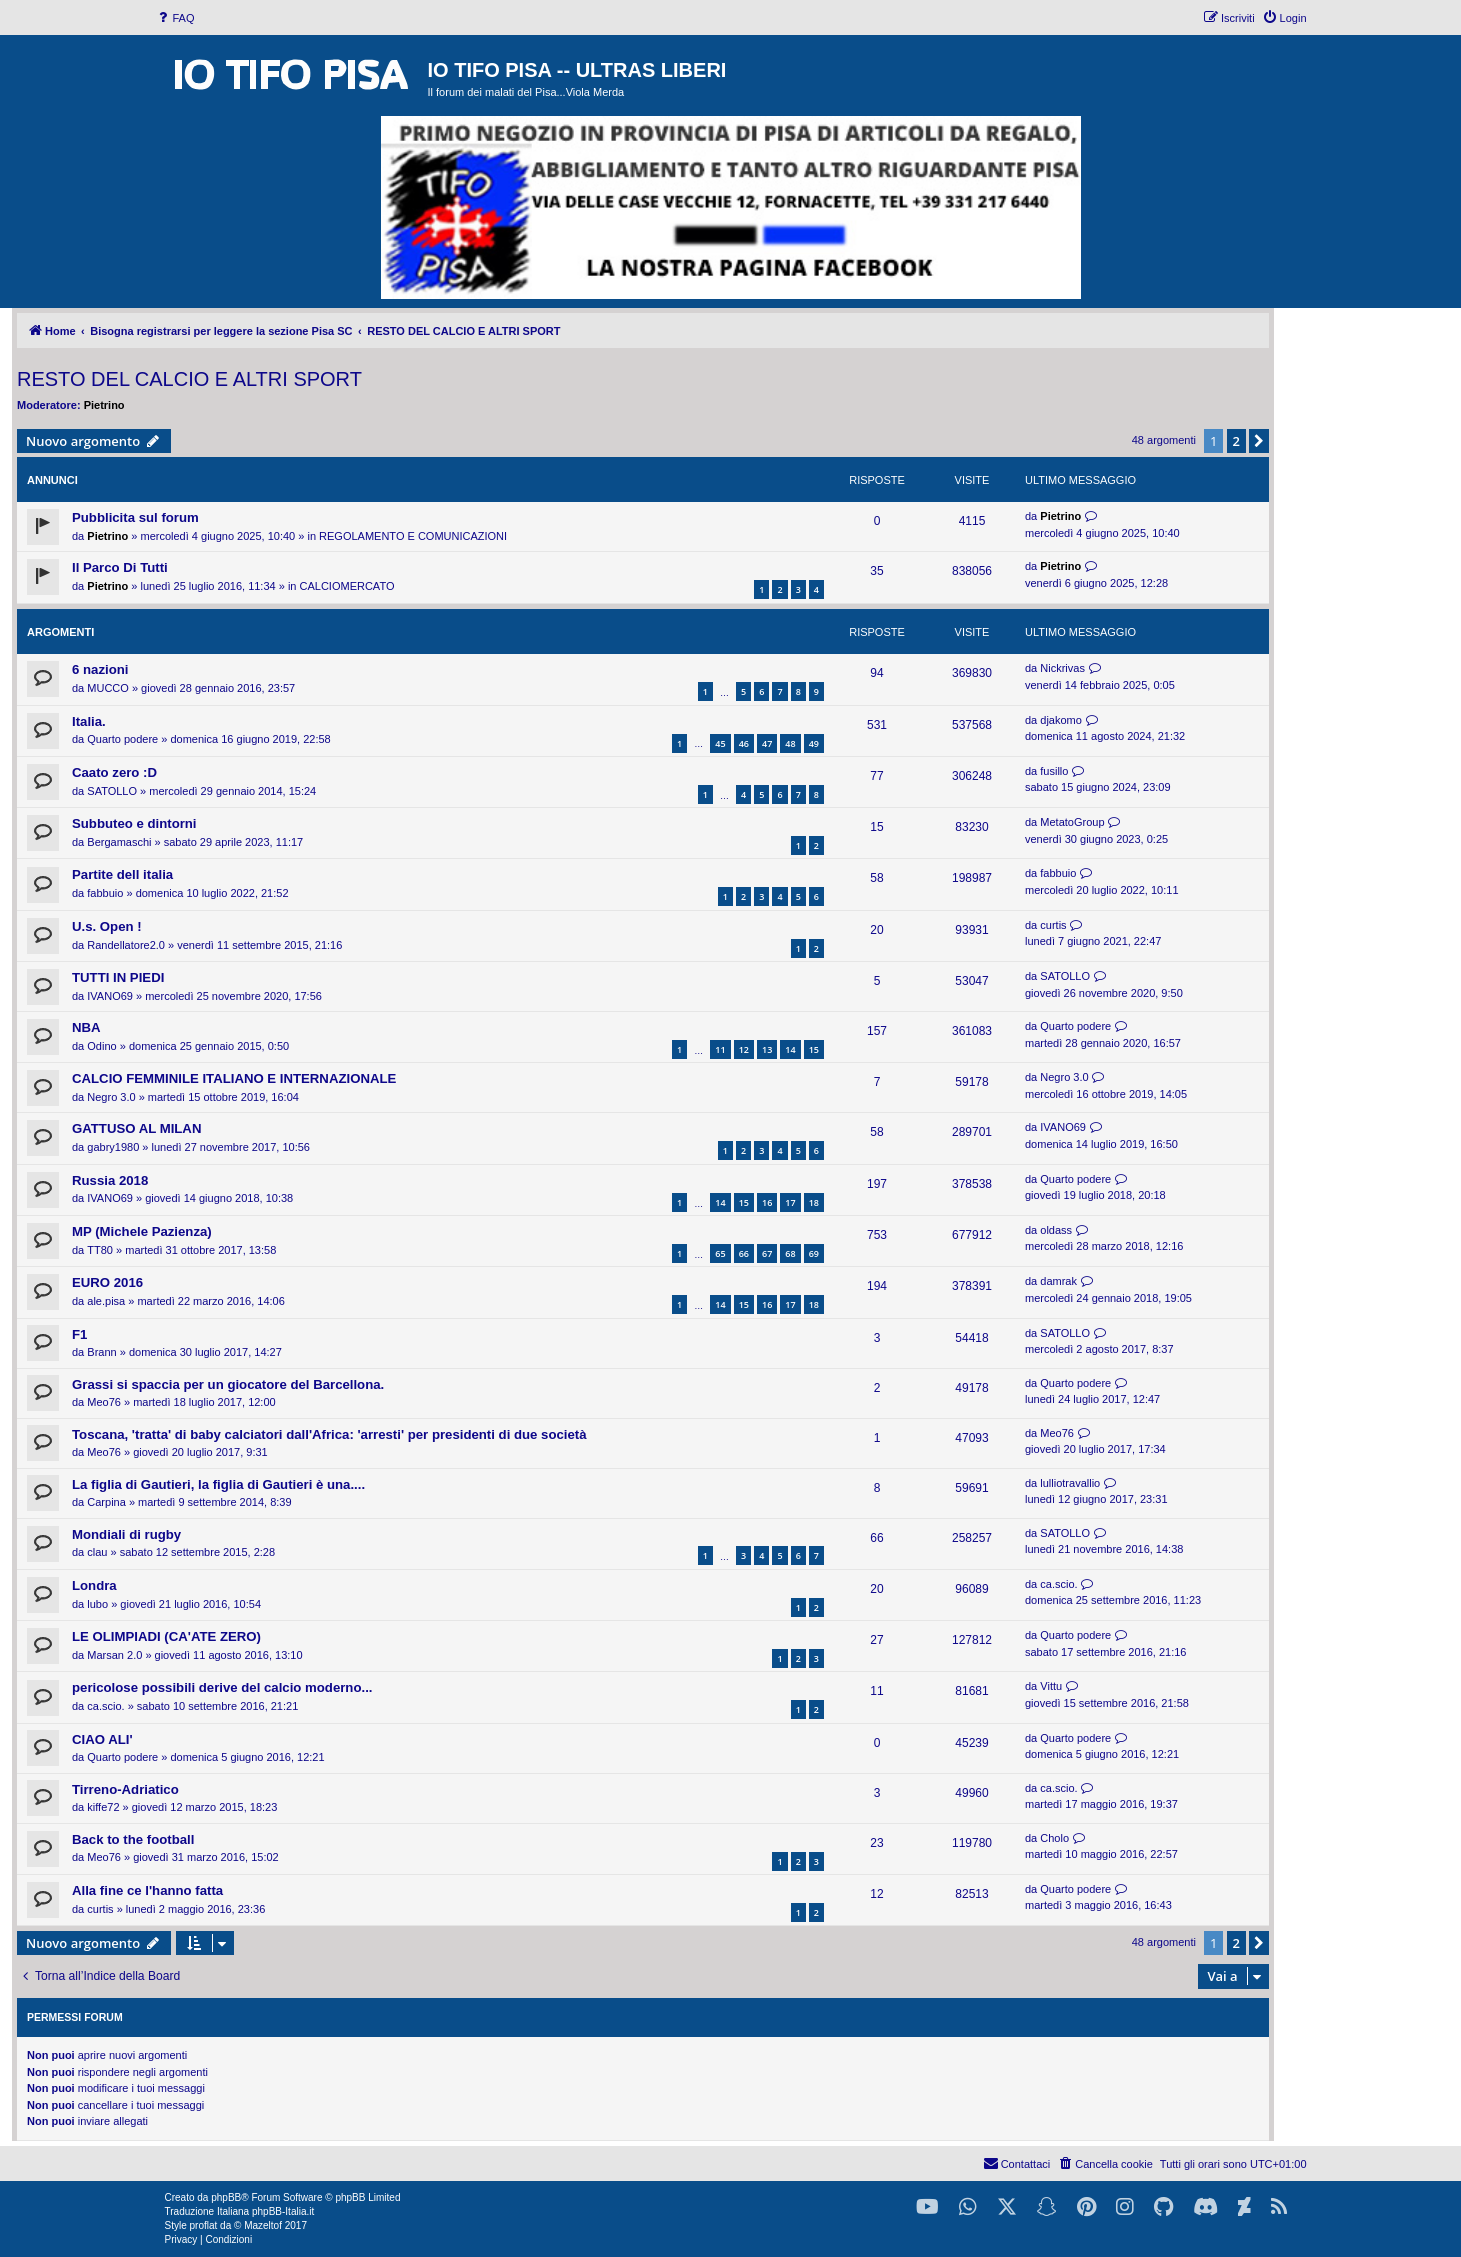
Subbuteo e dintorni (134, 823)
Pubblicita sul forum (135, 517)
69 (814, 1253)
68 (790, 1253)
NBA (86, 1027)
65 (720, 1253)
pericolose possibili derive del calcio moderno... (222, 1687)
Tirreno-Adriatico (125, 1789)
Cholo (1054, 1838)
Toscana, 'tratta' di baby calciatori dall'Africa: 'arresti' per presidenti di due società (329, 1434)
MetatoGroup (1072, 822)
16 (767, 1202)
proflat (204, 2225)
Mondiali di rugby (126, 1534)
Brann (101, 1352)
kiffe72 (103, 1807)
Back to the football (133, 1839)
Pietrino (104, 405)
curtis (1053, 925)
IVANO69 (110, 996)
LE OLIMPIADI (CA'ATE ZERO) (166, 1636)
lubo (97, 1604)
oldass (1056, 1230)
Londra (94, 1585)
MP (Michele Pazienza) (142, 1231)
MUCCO (108, 688)
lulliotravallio (1070, 1483)
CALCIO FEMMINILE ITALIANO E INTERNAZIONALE (234, 1078)
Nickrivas (1062, 668)
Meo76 (104, 1402)
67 (767, 1253)
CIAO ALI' (102, 1739)
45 (720, 743)
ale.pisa (106, 1301)
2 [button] (1236, 441)
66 (744, 1253)
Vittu (1051, 1686)
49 (814, 743)
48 (790, 743)
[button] (1259, 441)
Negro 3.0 (111, 1097)
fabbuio (105, 893)
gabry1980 (113, 1147)
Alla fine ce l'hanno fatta (147, 1890)
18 (814, 1202)
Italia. (89, 721)
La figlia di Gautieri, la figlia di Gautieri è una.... (218, 1484)
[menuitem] (175, 18)
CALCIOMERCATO (347, 586)
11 (720, 1049)
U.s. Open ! (107, 926)
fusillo (1054, 771)
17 (790, 1202)
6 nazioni (100, 669)
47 (767, 743)
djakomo (1061, 720)
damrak (1058, 1281)
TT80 (100, 1250)
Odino (101, 1046)
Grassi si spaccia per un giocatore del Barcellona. (228, 1384)
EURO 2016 (107, 1282)
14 (790, 1049)
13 (767, 1049)
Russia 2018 (110, 1180)
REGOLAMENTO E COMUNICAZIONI (413, 536)
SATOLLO (112, 791)
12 (744, 1049)
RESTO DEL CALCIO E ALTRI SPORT (189, 379)
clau (97, 1552)
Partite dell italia (122, 874)
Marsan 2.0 (114, 1655)
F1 (79, 1334)
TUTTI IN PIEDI (118, 977)
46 (744, 743)
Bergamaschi (119, 842)
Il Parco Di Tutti (120, 567)
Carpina (106, 1502)
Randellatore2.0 (126, 945)
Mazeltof (263, 2225)
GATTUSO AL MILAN (136, 1128)
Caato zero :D (114, 772)
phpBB (226, 2197)
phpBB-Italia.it (283, 2211)
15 (814, 1049)
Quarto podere (122, 739)
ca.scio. (1058, 1584)
